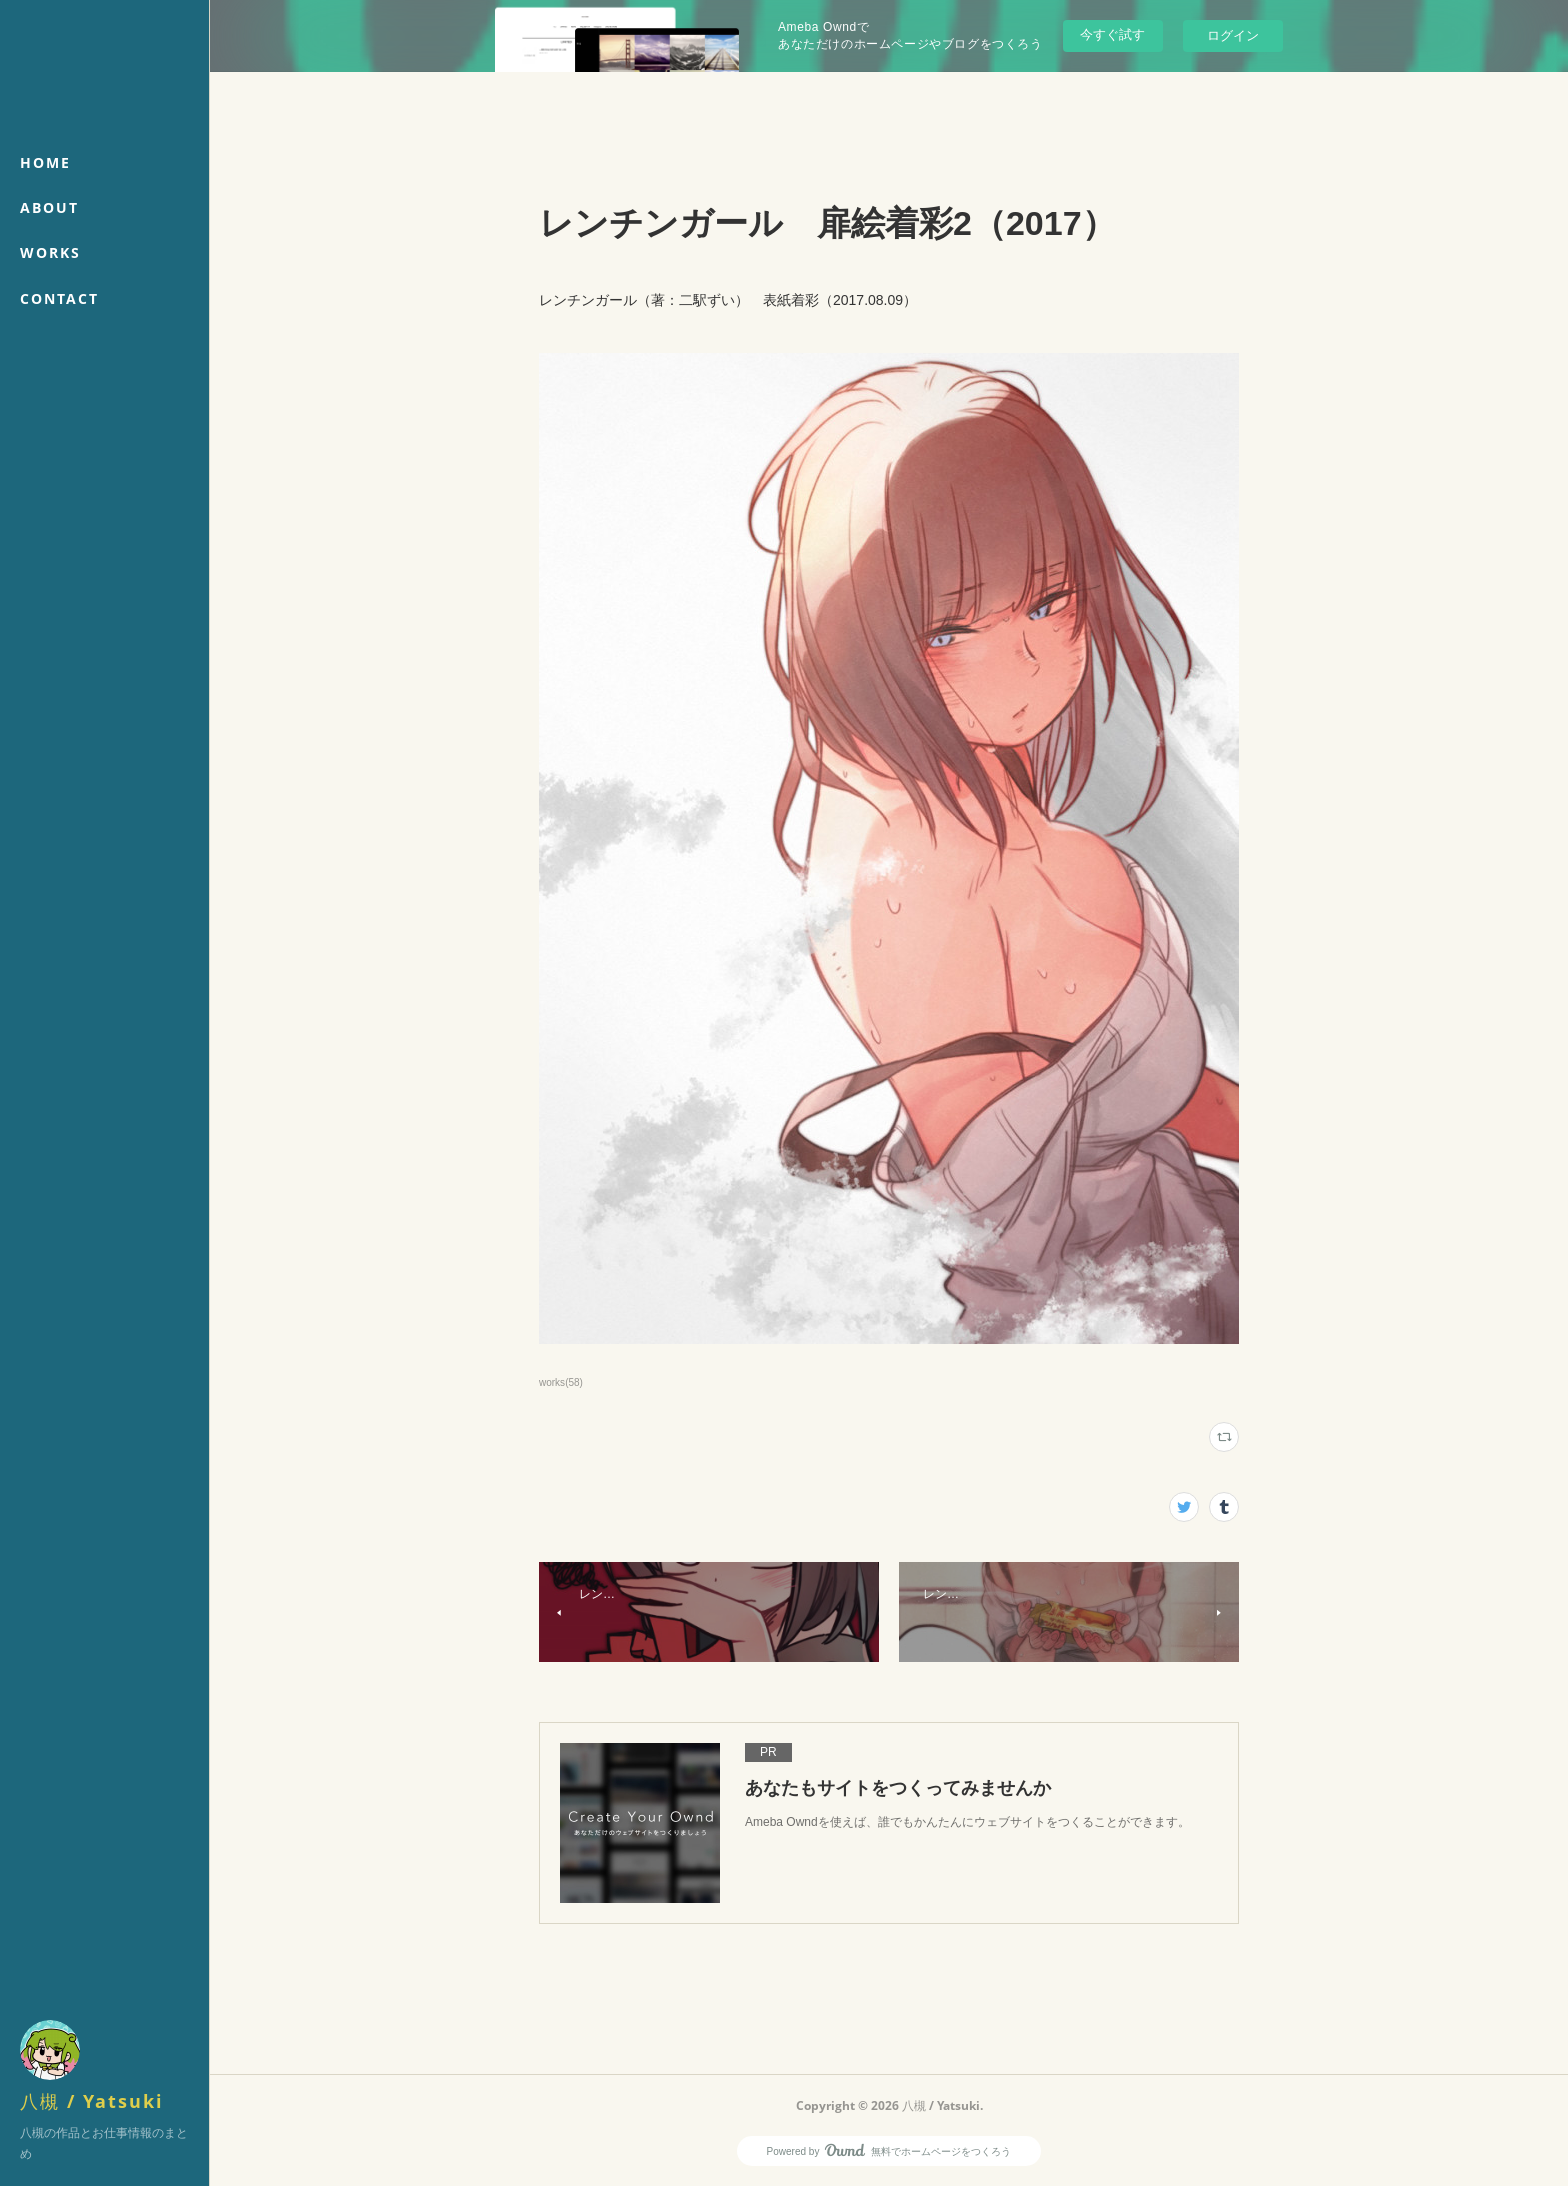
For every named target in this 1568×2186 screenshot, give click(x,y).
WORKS (50, 252)
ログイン (1233, 35)
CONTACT (59, 298)
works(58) (561, 1382)
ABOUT (49, 207)
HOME (45, 162)
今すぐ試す (1112, 34)
